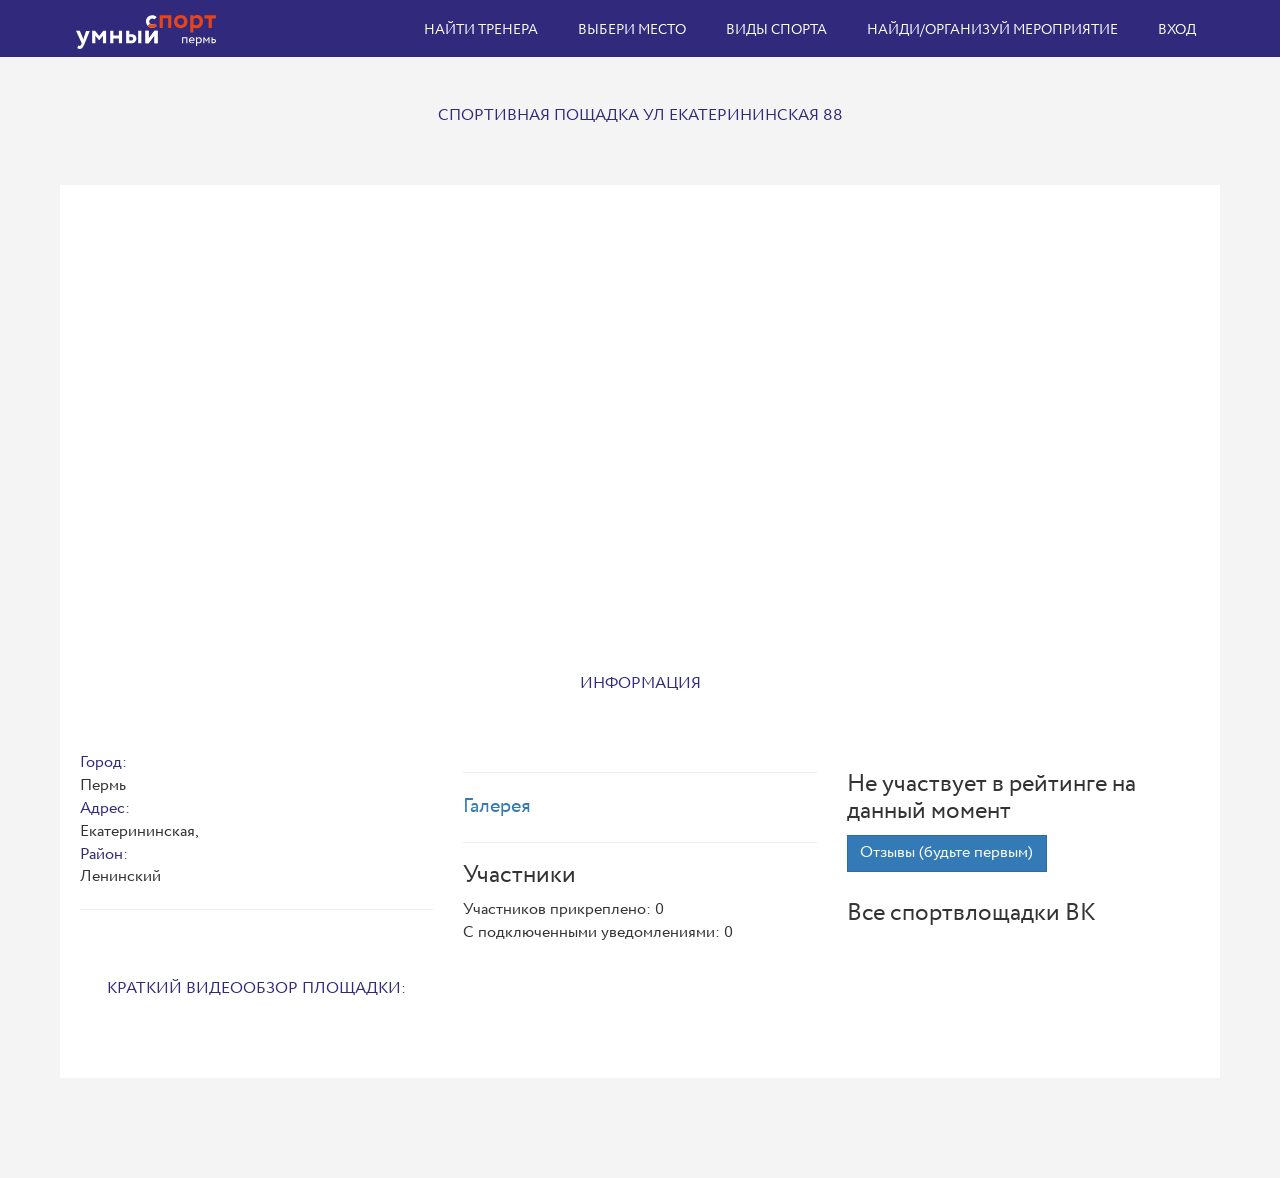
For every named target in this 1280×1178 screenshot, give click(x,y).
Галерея (497, 806)
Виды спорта (776, 30)
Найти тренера (481, 30)
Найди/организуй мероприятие (992, 30)
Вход (1177, 30)
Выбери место (632, 30)
